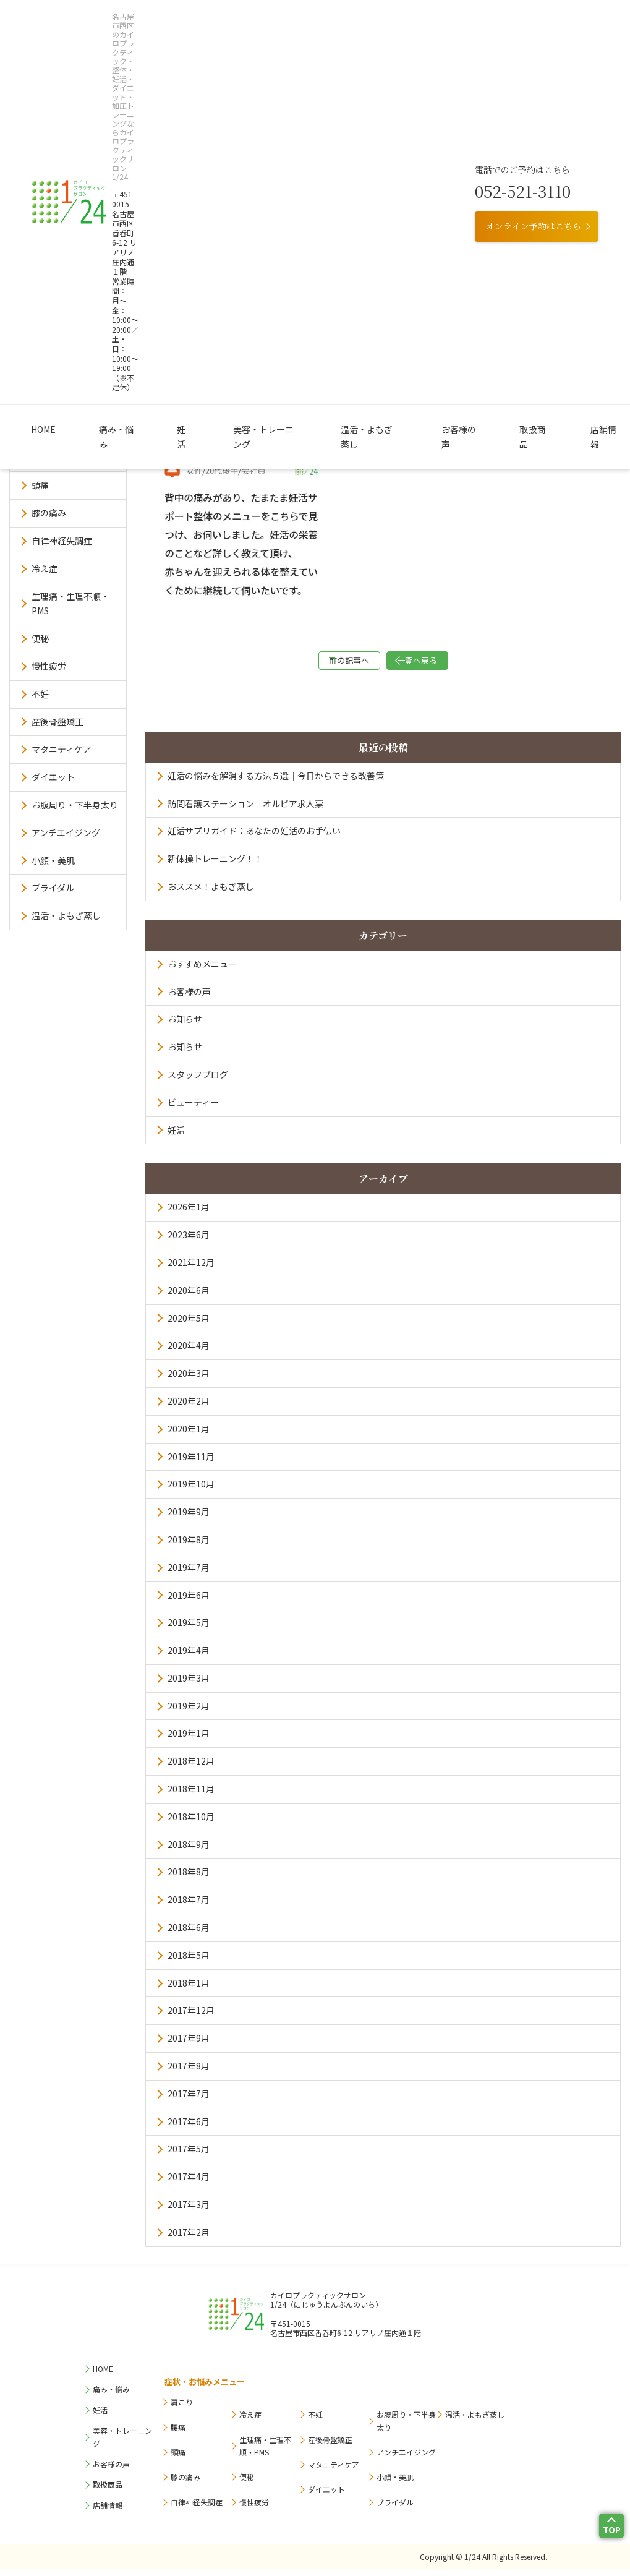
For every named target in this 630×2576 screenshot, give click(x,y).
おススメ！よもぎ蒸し (211, 892)
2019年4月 (189, 1656)
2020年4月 (189, 1351)
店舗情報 (534, 123)
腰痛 (40, 457)
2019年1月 (189, 1739)
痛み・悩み (144, 123)
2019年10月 (191, 1490)
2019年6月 (189, 1601)
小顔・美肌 (53, 860)
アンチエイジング (66, 832)
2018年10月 (191, 1822)
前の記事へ (321, 663)
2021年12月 (191, 1268)
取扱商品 (480, 123)
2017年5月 (189, 2155)
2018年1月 (189, 1989)
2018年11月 (191, 1795)
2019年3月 (189, 1684)
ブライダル (53, 887)
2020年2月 (189, 1407)
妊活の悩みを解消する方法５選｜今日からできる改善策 (276, 782)
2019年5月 (189, 1628)
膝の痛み (49, 513)
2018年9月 (189, 1850)
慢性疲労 (49, 666)
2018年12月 (191, 1767)
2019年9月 (189, 1518)
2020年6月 (189, 1296)
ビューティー (193, 1108)
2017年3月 (189, 2210)
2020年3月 (189, 1379)
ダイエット (53, 777)
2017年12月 (191, 2016)
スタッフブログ (198, 1080)
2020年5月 (189, 1324)
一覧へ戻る (445, 663)
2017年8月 (189, 2072)
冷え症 (44, 568)
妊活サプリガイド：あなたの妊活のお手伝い (254, 837)
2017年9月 (189, 2044)
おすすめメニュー (202, 970)
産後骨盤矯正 (57, 722)
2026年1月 (189, 1213)
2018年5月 (189, 1961)
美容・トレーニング (261, 123)
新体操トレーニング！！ (215, 864)
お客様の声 (421, 123)
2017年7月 (189, 2100)
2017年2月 (189, 2238)
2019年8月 (189, 1545)
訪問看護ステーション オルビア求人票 (245, 809)
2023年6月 (189, 1241)
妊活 (195, 123)
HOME (91, 123)
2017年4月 (189, 2182)
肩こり (44, 430)
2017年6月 (189, 2127)
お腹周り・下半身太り (75, 804)
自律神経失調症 (62, 540)
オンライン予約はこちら (533, 75)
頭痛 (40, 485)
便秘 (40, 638)
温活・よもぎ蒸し (348, 123)
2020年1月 (189, 1435)
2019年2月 (189, 1712)
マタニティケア (62, 749)
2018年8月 (189, 1878)
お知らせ (185, 1025)
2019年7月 (189, 1573)
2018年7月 (189, 1905)
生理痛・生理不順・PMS (70, 603)
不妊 (40, 694)
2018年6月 (189, 1933)
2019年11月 (191, 1463)
